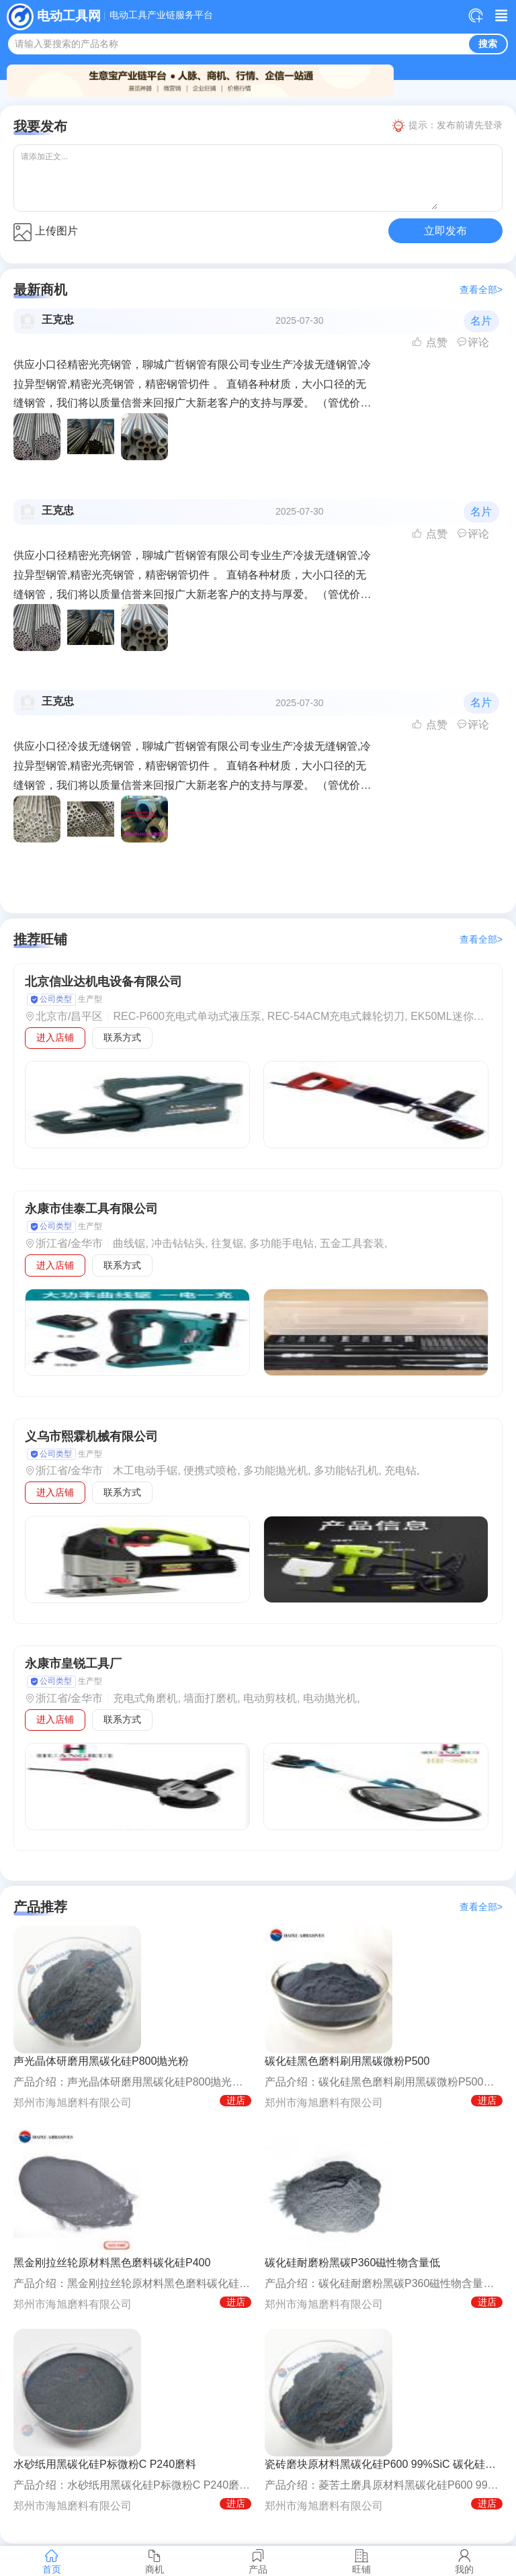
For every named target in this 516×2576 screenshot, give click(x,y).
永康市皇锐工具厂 (73, 1663)
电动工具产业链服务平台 (161, 15)
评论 (473, 342)
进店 (235, 2100)
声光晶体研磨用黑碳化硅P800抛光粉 (101, 2061)
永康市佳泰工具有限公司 (91, 1208)
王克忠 (58, 319)
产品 (258, 2561)
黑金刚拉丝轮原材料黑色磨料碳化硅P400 (111, 2262)
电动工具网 (69, 16)
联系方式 (122, 1037)
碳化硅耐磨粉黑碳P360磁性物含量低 (352, 2262)
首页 (51, 2561)
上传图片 (45, 232)
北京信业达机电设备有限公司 (103, 981)
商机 (155, 2561)
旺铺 (361, 2561)
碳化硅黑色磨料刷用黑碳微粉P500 (347, 2061)
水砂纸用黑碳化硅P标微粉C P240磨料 (104, 2464)
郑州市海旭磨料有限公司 (72, 2102)
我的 (464, 2561)
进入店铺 (55, 1037)
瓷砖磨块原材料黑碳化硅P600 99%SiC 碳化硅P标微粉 (384, 2464)
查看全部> (481, 290)
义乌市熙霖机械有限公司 (91, 1436)
